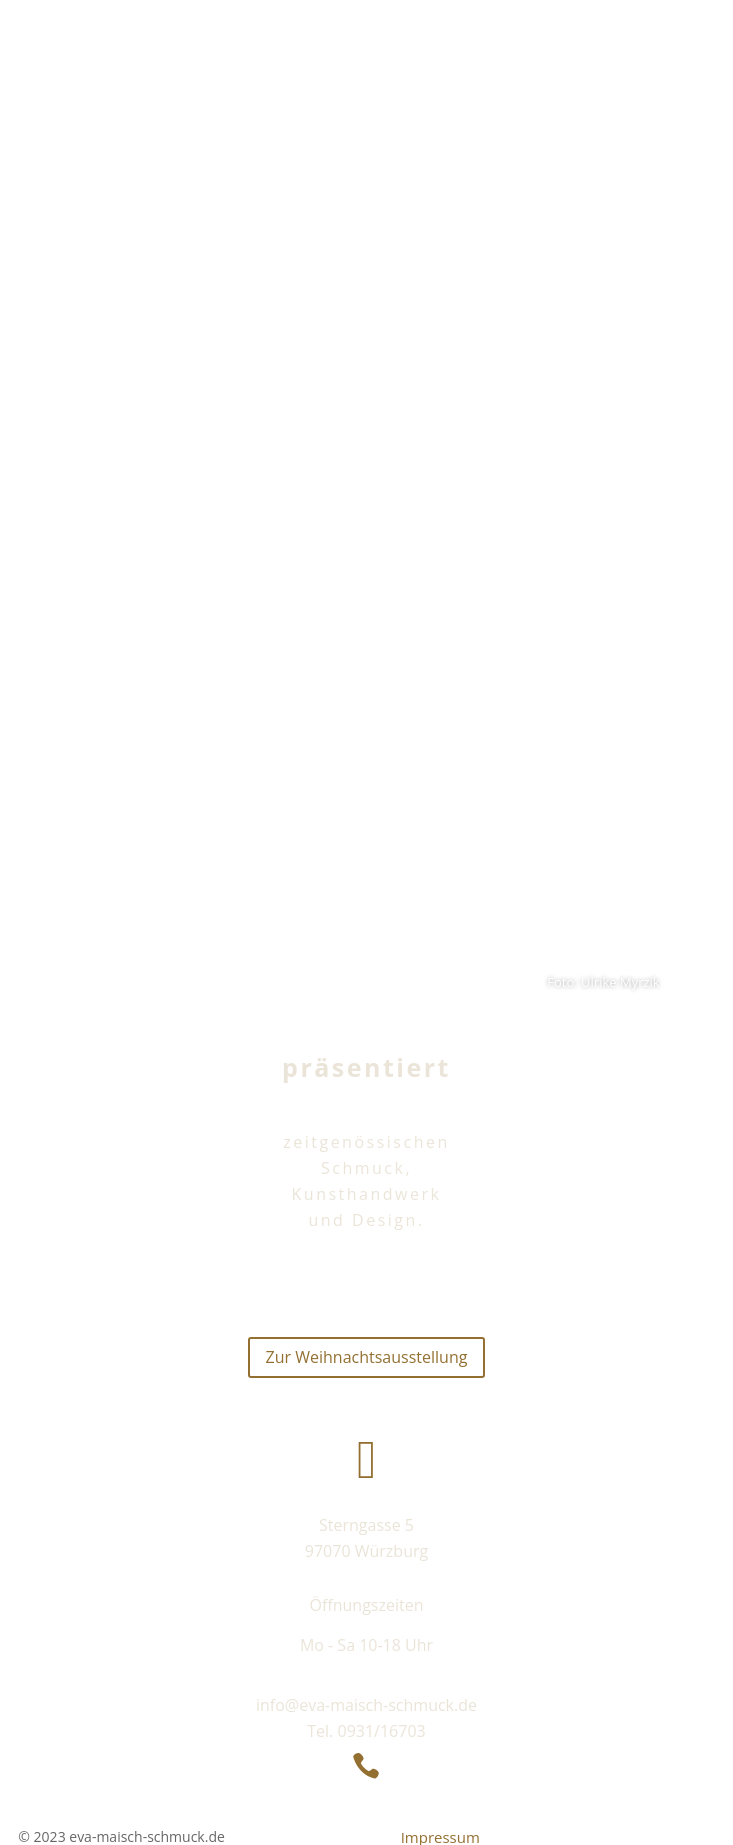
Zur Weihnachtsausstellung (367, 1357)
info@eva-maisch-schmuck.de (366, 1705)
